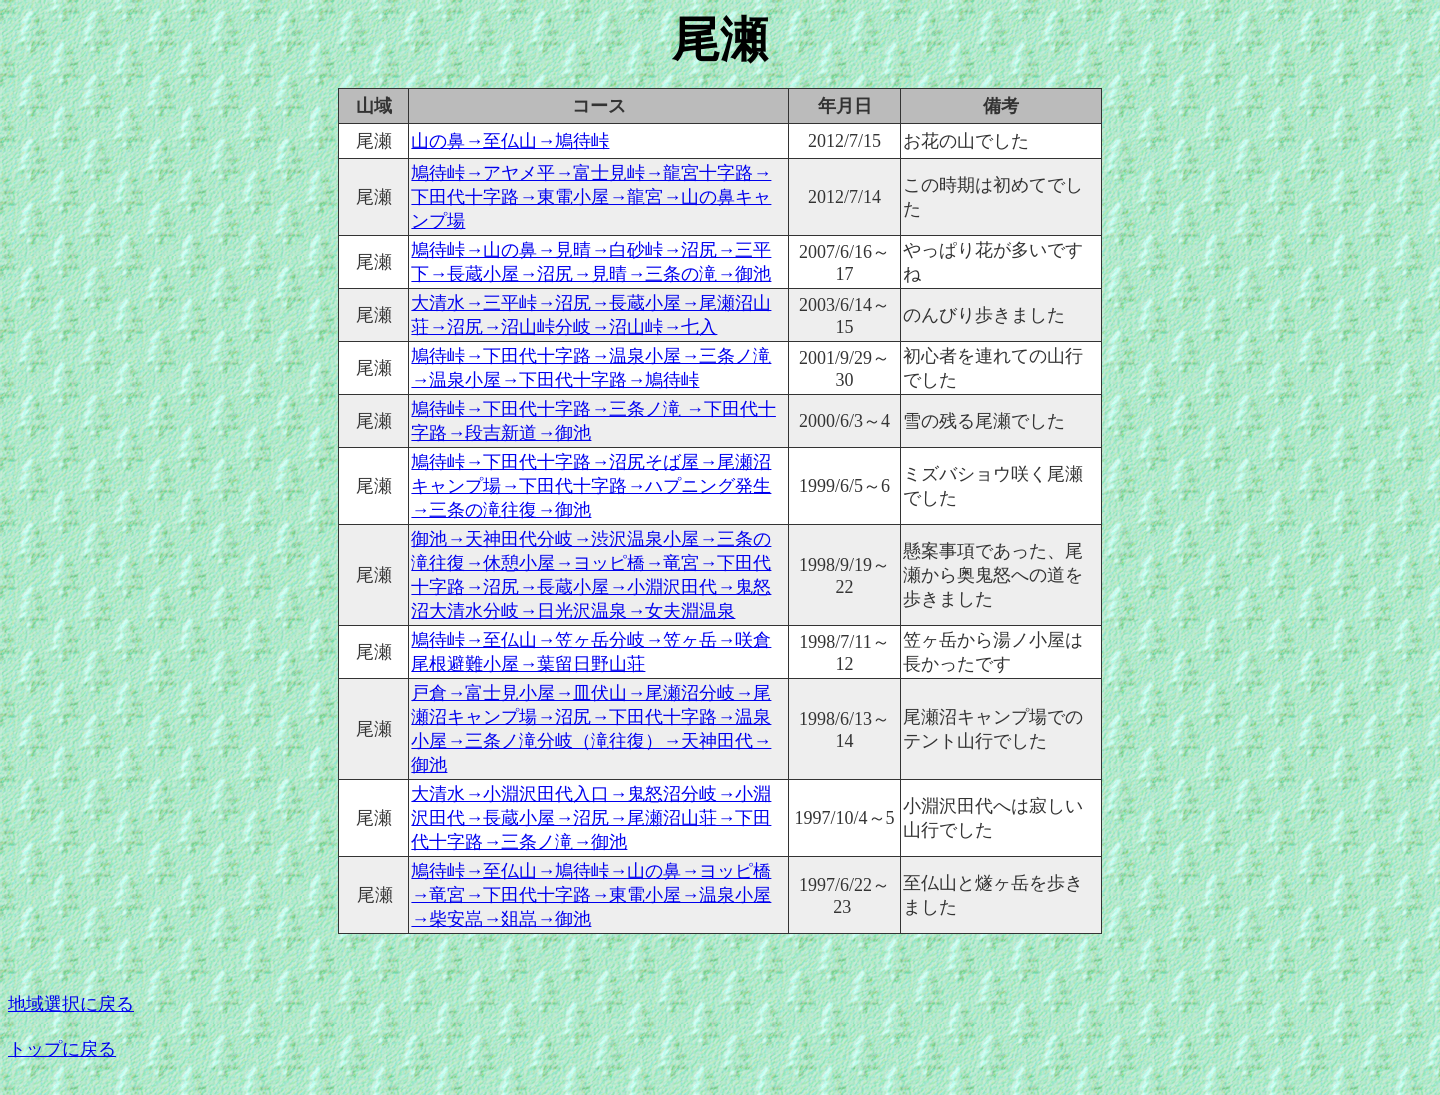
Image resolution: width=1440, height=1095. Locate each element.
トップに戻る (62, 1049)
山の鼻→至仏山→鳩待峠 (510, 141)
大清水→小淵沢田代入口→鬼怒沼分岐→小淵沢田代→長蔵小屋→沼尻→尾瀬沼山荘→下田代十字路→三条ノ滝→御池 (591, 818)
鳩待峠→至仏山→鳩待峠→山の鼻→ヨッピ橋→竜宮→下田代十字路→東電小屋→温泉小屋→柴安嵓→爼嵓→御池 (591, 895)
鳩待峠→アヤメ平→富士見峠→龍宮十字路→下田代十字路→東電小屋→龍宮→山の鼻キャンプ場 (591, 197)
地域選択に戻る (71, 1004)
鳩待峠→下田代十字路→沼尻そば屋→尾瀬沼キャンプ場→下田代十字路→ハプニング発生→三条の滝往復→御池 (591, 486)
